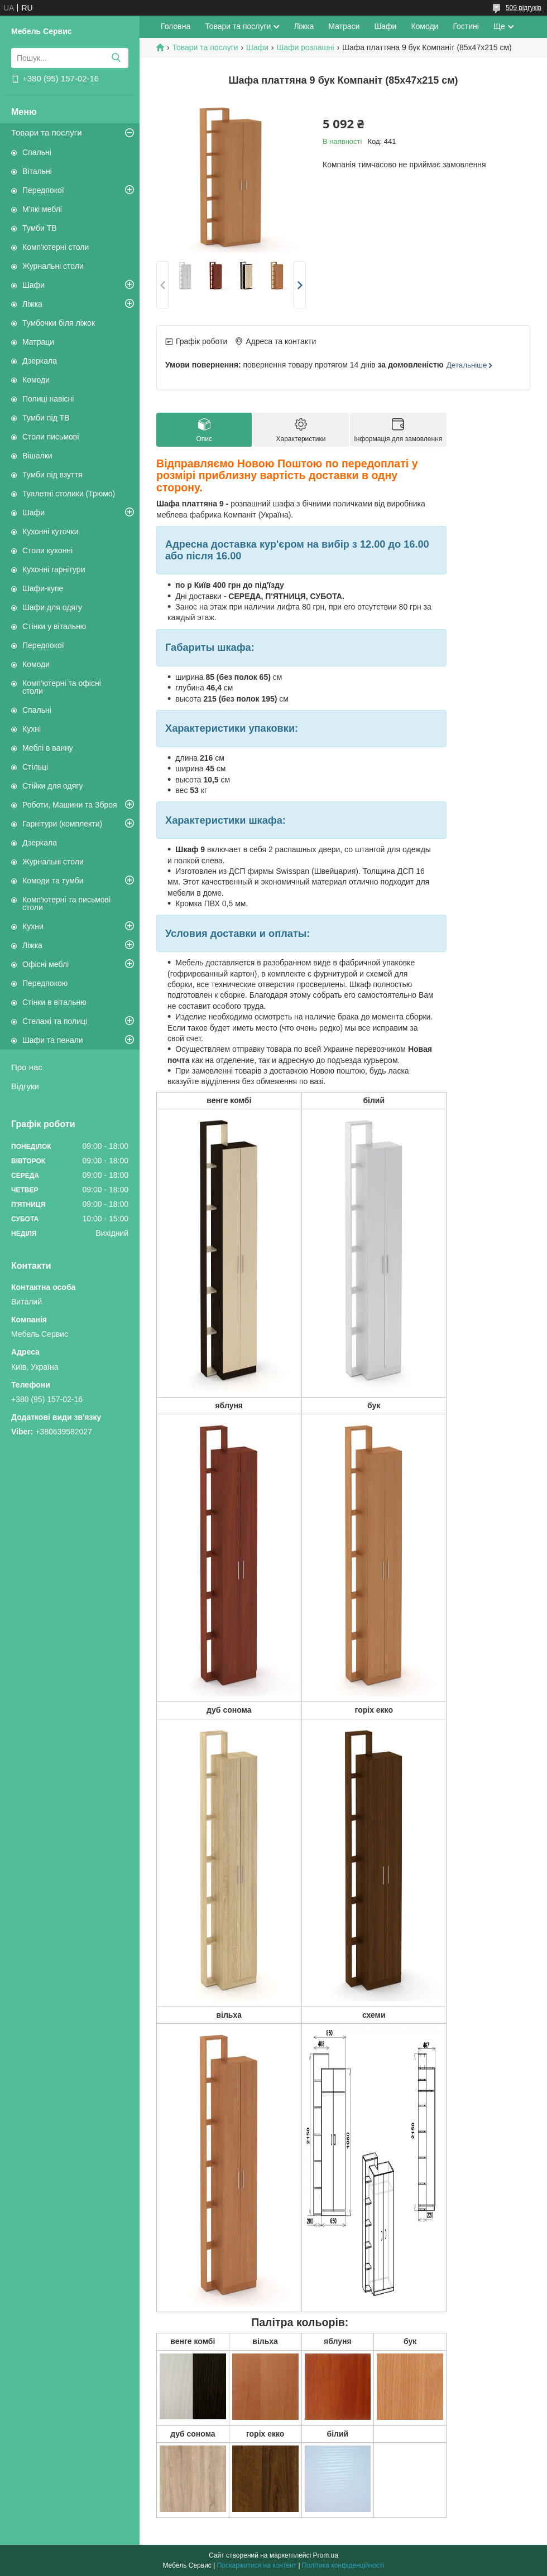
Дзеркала (39, 360)
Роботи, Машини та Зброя (69, 804)
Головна (175, 26)
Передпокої (43, 190)
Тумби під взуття (52, 474)
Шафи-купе (42, 588)
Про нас (26, 1067)
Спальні (36, 152)
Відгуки (25, 1086)
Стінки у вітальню (54, 626)
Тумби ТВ (39, 228)
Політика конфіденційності (343, 2565)
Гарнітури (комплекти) (62, 823)
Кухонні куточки (50, 531)
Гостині (466, 26)
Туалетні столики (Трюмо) (68, 493)
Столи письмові (50, 436)
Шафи (33, 285)
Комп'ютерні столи (55, 247)
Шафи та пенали (52, 1040)
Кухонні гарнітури (53, 569)
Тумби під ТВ (45, 417)
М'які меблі (42, 209)
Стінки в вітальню (54, 1002)
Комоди (36, 379)
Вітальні (37, 171)
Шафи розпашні (305, 47)
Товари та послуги (46, 132)
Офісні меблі (45, 964)
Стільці (35, 766)
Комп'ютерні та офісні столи (61, 687)
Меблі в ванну (47, 747)
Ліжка (32, 303)
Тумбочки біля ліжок (58, 322)
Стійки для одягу (52, 785)
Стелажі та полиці (54, 1021)
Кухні (31, 728)
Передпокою (45, 983)
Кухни (33, 926)
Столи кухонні (47, 550)
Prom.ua (325, 2555)
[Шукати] (115, 58)
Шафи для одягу (52, 607)
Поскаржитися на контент (256, 2565)
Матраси (343, 26)
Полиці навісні (48, 398)
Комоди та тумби (53, 880)
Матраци (38, 341)
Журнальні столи (53, 266)
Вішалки (37, 455)
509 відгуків (523, 8)
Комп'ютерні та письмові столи (66, 903)
